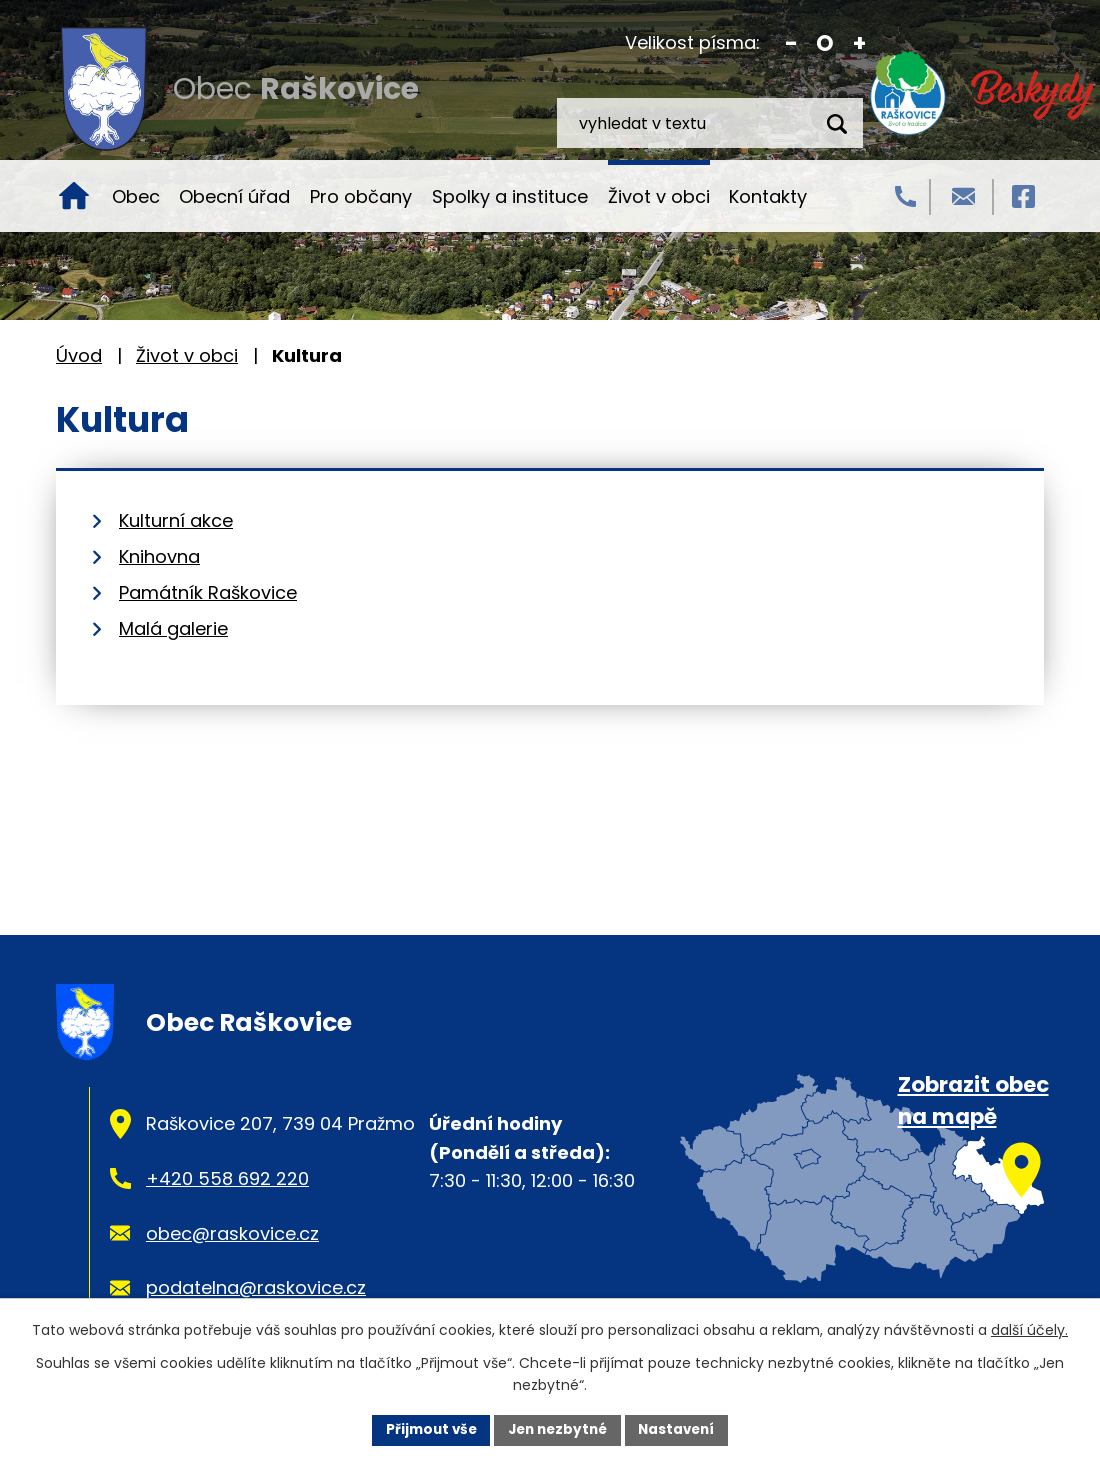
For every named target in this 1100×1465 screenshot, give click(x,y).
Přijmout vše (425, 1429)
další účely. (1029, 1329)
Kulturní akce (176, 520)
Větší (859, 43)
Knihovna (159, 556)
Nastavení (682, 1429)
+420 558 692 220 (227, 1178)
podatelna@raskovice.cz (256, 1287)
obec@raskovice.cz (232, 1233)
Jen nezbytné (557, 1429)
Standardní (825, 43)
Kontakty (768, 196)
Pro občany (361, 196)
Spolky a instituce (510, 196)
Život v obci (659, 196)
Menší (791, 43)
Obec (136, 196)
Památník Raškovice (208, 592)
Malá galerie (173, 628)
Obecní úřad (234, 196)
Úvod (74, 196)
